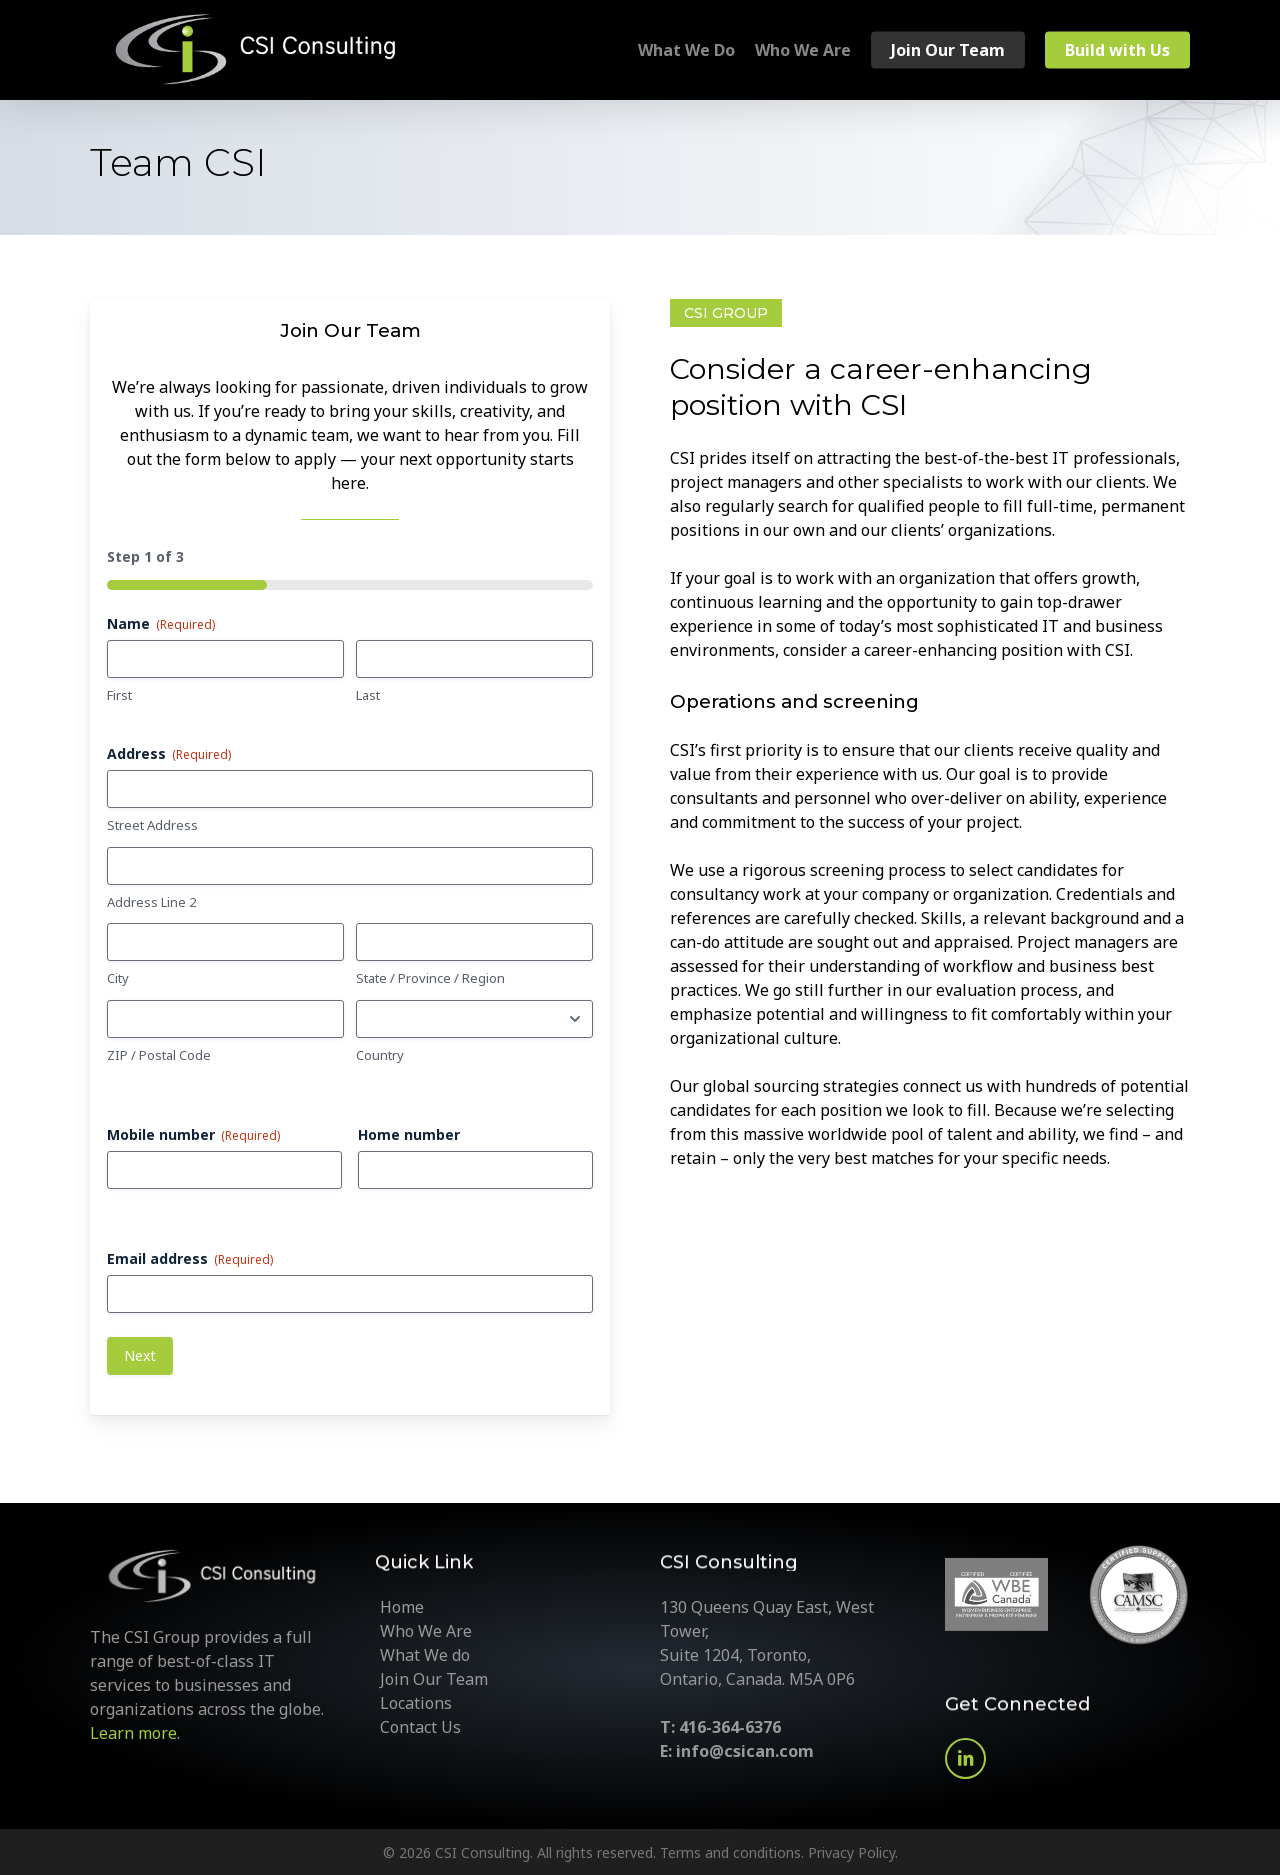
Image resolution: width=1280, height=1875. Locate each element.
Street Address (152, 825)
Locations (416, 1703)
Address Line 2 (151, 902)
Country (380, 1055)
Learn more (133, 1733)
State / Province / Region (430, 978)
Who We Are (426, 1631)
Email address (190, 1258)
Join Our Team (434, 1679)
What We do (425, 1655)
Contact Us (420, 1727)
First (119, 695)
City (118, 978)
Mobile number (193, 1134)
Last (368, 695)
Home (402, 1607)
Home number (409, 1134)
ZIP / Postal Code (159, 1055)
